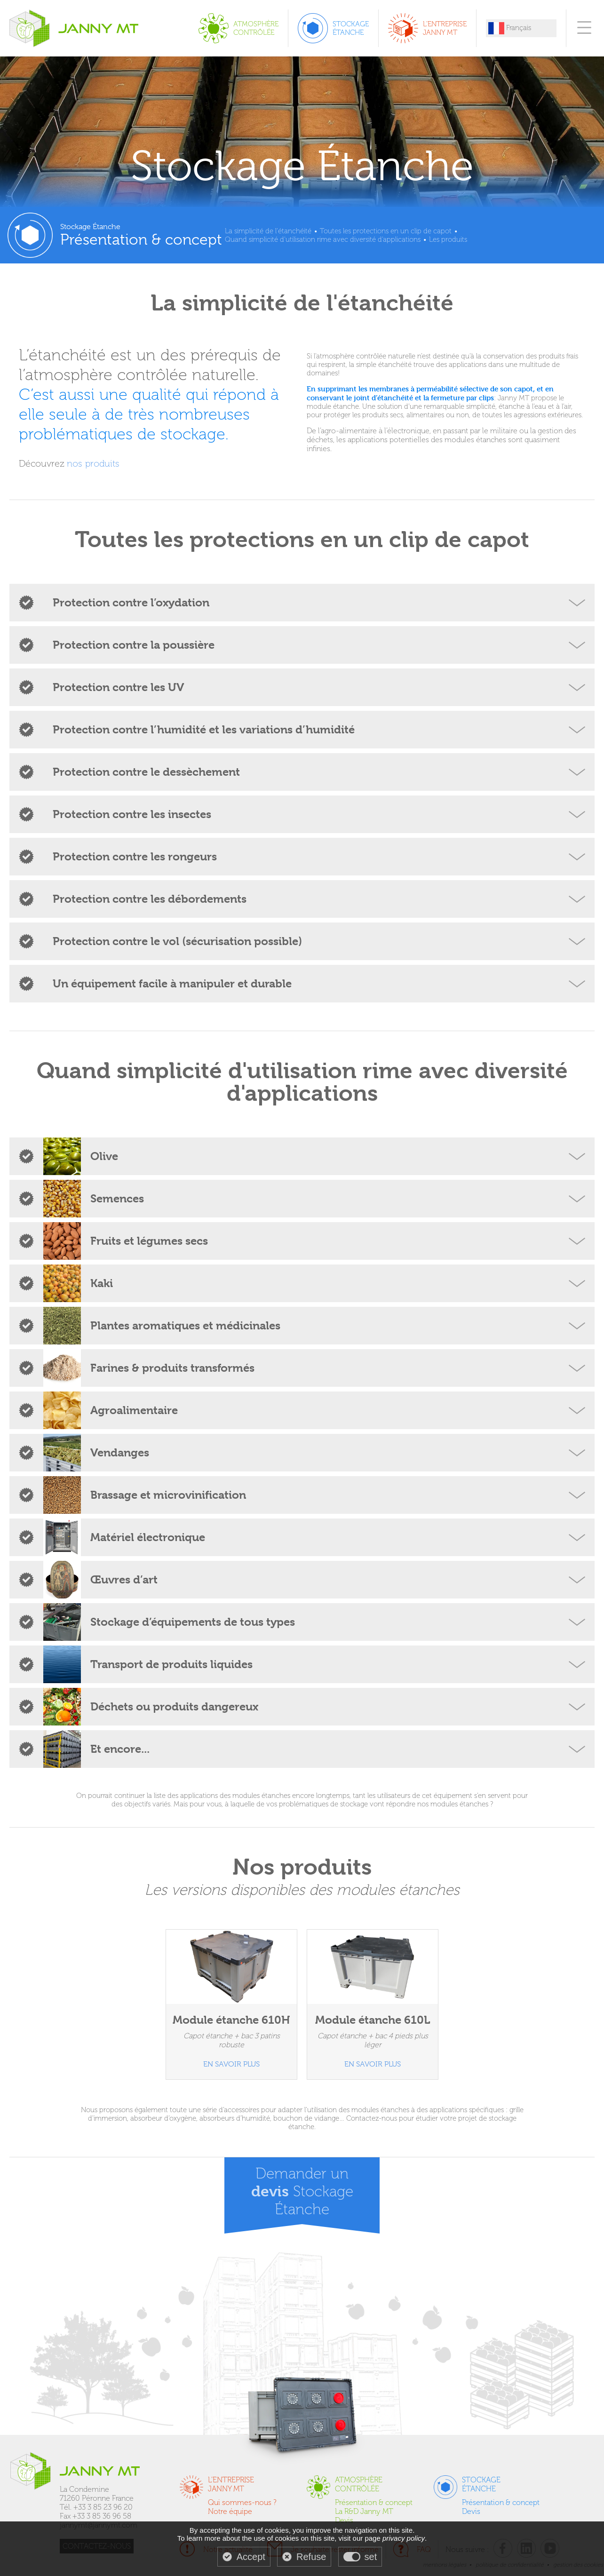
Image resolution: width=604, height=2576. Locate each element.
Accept (251, 2557)
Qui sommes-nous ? (242, 2502)
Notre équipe (230, 2511)
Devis (344, 2520)
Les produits (448, 239)
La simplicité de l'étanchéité (268, 231)
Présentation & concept (374, 2502)
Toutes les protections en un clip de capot (386, 231)
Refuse (311, 2557)
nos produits (93, 463)
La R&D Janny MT (364, 2511)
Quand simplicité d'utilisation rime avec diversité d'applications (323, 239)
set (371, 2557)
